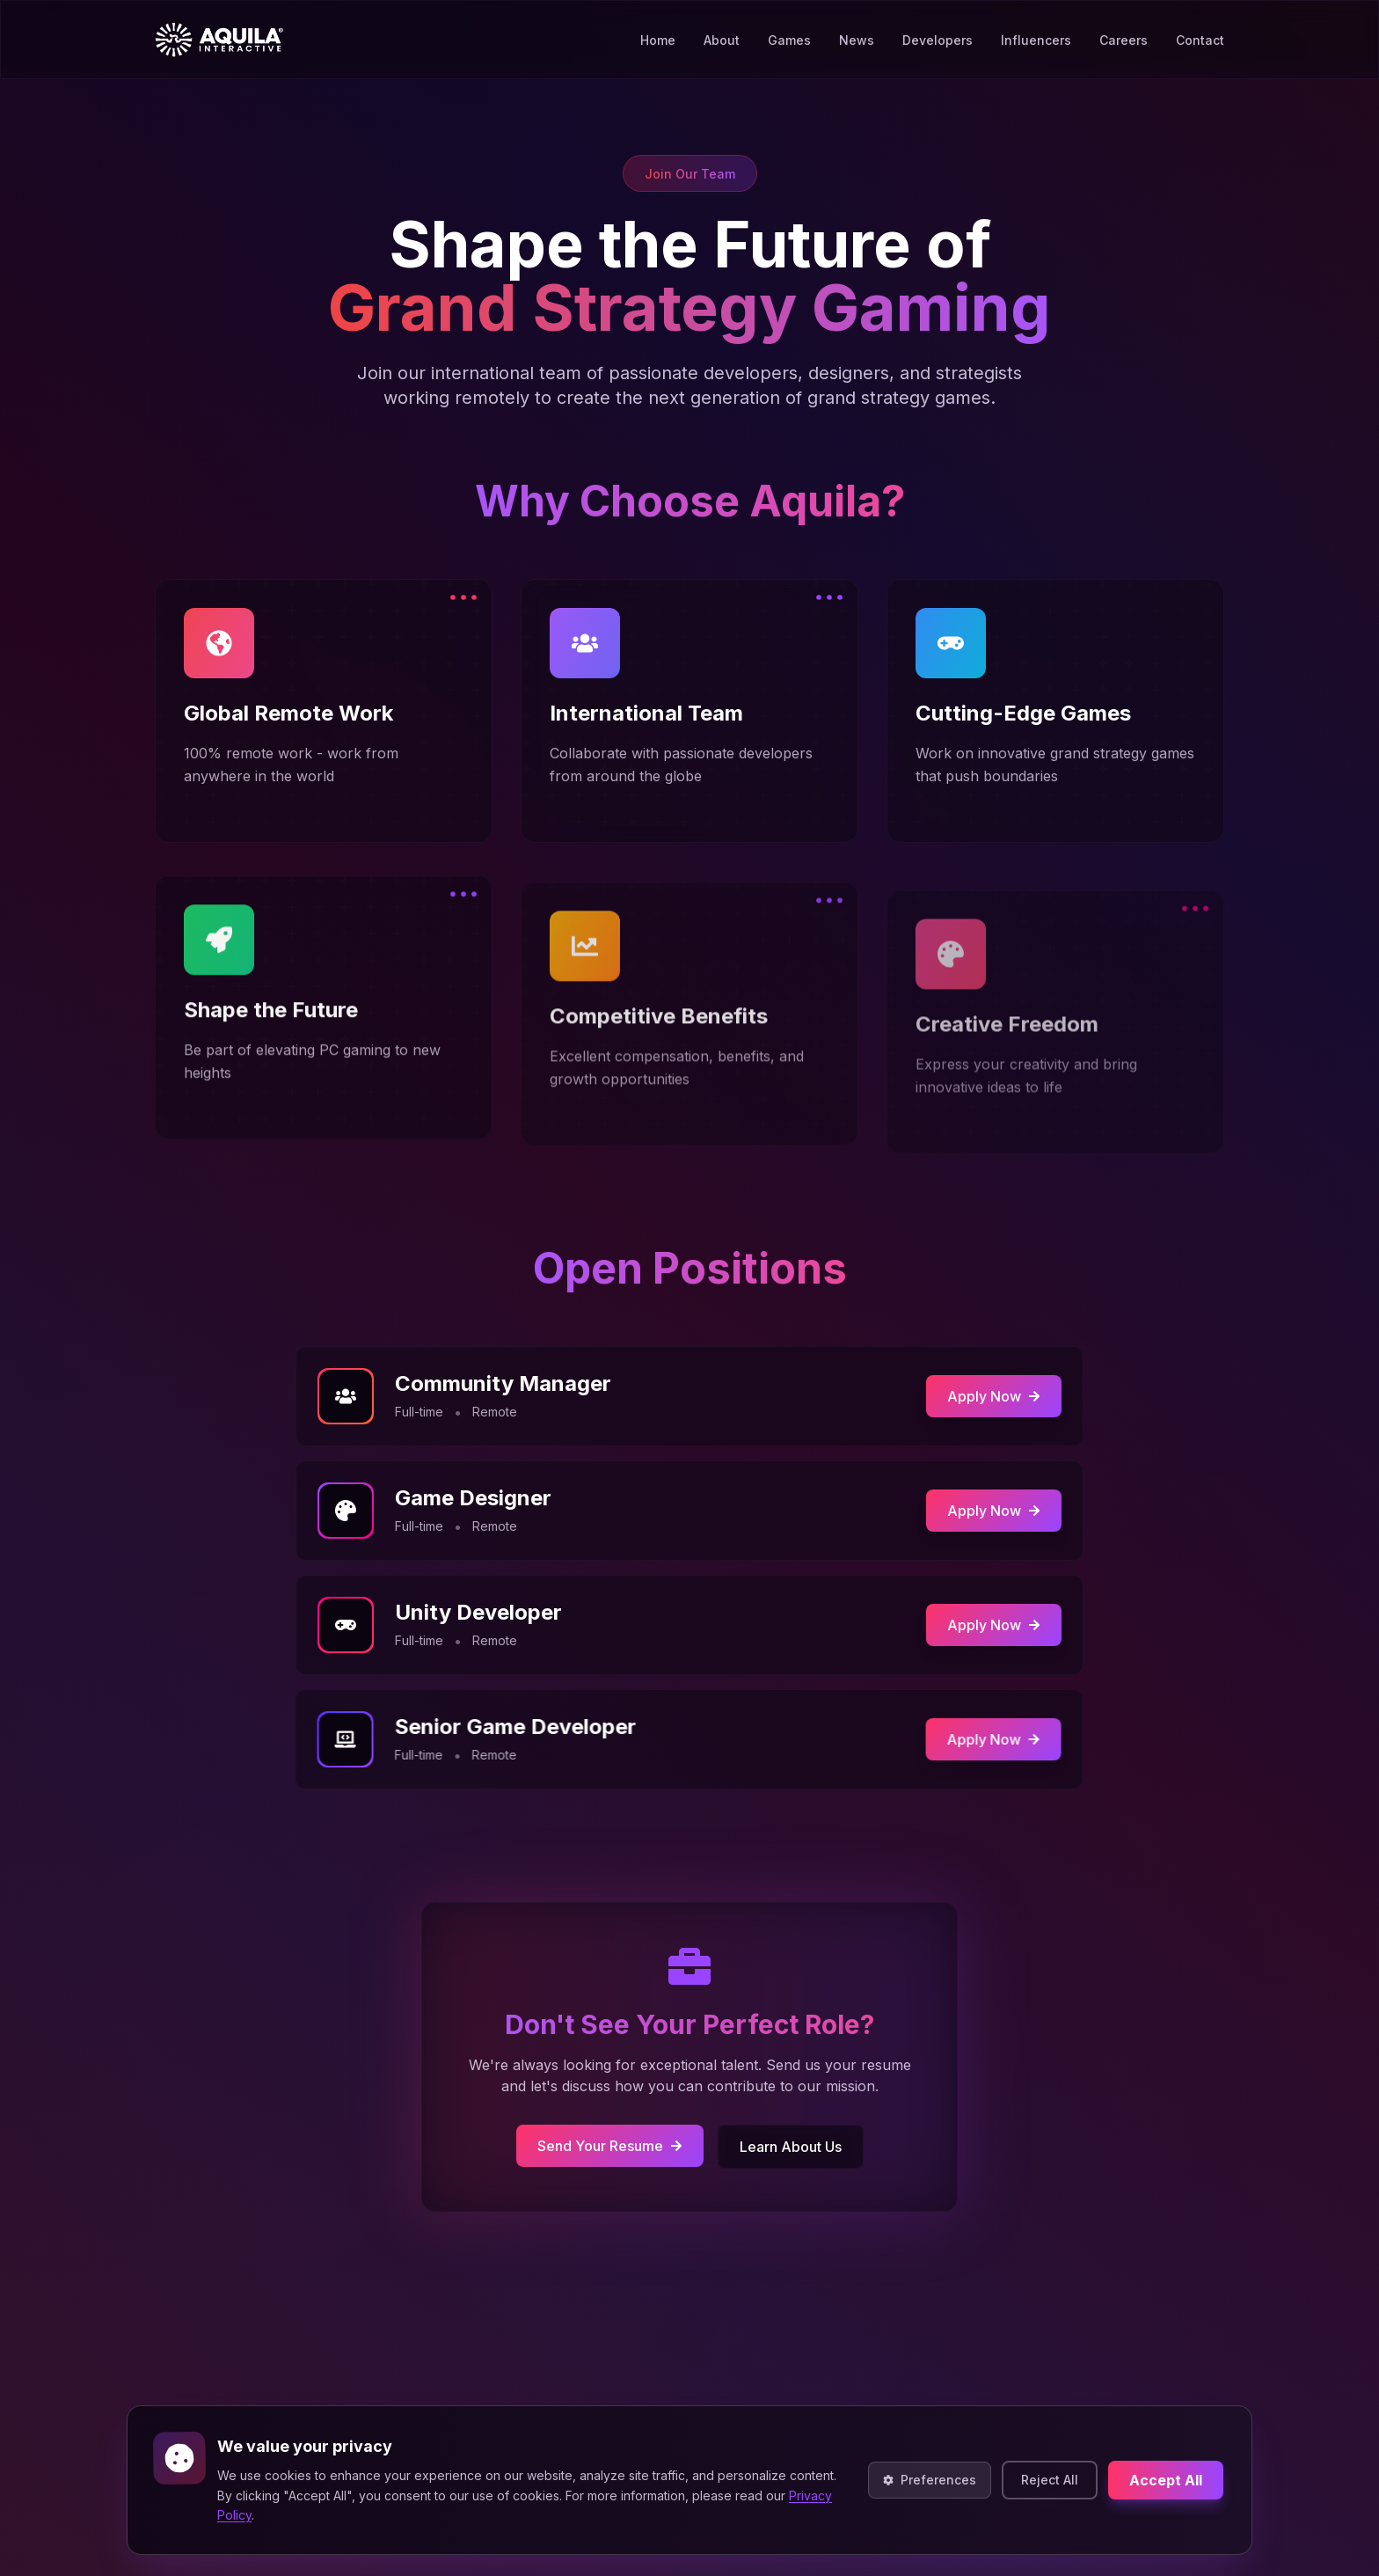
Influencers (1036, 38)
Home (657, 40)
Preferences (929, 2479)
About (722, 40)
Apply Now (985, 1396)
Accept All (1165, 2480)
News (856, 40)
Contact (1200, 30)
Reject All (1049, 2479)
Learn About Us (785, 2141)
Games (789, 40)
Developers (937, 40)
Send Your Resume (613, 2141)
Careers (1123, 34)
